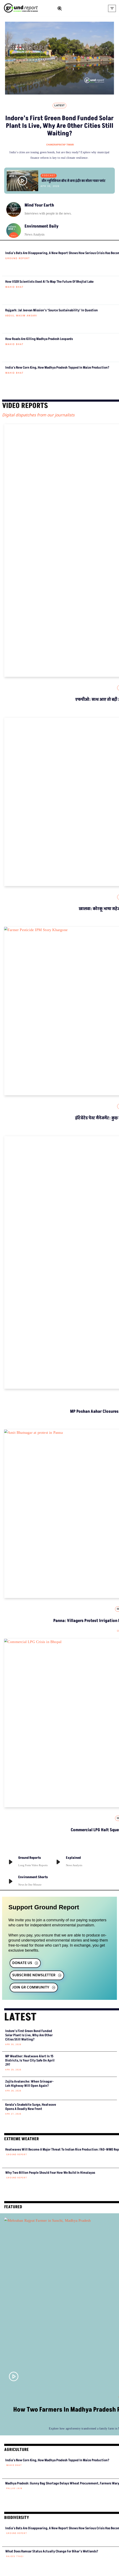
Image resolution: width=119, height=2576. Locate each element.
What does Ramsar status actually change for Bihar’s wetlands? (30, 2488)
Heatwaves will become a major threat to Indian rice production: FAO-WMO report (29, 2153)
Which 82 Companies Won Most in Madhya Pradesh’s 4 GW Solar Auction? (29, 2558)
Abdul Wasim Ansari (21, 316)
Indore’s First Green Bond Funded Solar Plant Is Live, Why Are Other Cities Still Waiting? (59, 126)
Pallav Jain (14, 2428)
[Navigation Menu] (112, 8)
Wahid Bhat (14, 287)
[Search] (60, 8)
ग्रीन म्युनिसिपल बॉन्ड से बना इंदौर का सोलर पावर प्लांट (73, 181)
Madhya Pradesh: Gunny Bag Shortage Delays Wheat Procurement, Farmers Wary (25, 2418)
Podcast (48, 175)
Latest (59, 105)
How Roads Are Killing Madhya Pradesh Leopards (39, 339)
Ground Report (17, 258)
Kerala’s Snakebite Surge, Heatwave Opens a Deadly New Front (30, 2106)
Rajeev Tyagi (60, 2344)
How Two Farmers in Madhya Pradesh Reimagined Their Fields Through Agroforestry (59, 2325)
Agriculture (59, 2305)
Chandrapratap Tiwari (60, 145)
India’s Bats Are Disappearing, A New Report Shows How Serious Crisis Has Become (31, 2465)
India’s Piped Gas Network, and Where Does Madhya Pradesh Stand (30, 2533)
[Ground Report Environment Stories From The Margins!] (21, 8)
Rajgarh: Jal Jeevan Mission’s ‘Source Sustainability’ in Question (51, 310)
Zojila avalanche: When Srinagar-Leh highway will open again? (29, 2083)
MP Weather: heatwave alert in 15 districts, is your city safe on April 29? (30, 2060)
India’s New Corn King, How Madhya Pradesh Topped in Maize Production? (57, 367)
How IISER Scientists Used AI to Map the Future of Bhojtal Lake (49, 281)
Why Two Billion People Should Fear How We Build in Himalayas (30, 2176)
